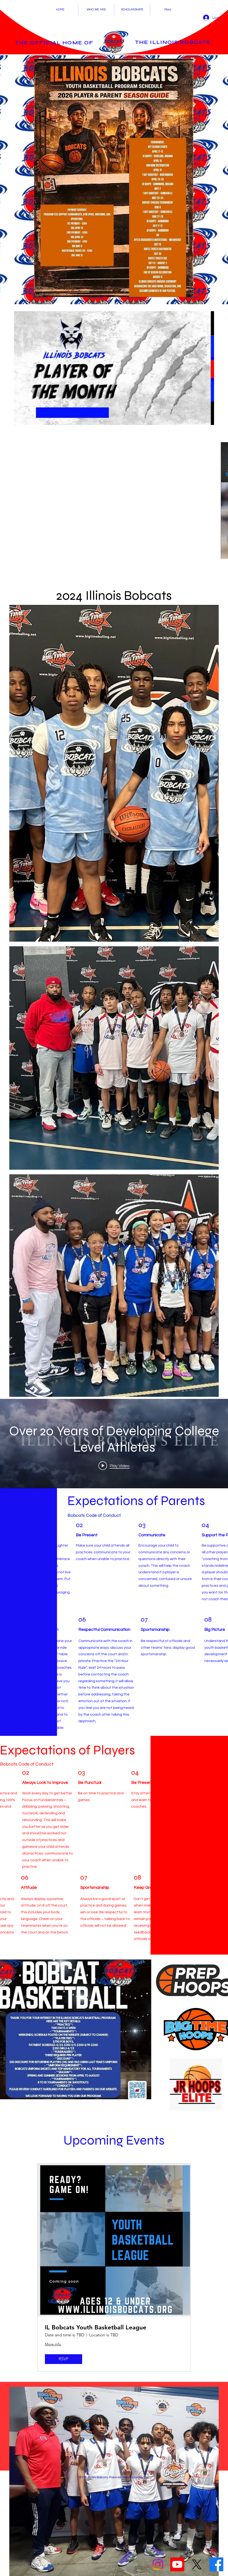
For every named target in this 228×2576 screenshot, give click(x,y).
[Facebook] (216, 2564)
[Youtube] (177, 2564)
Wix (146, 2477)
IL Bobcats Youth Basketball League (95, 2327)
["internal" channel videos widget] (114, 1446)
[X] (197, 2564)
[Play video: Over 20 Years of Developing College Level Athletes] (114, 1465)
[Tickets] (86, 2321)
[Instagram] (158, 2564)
